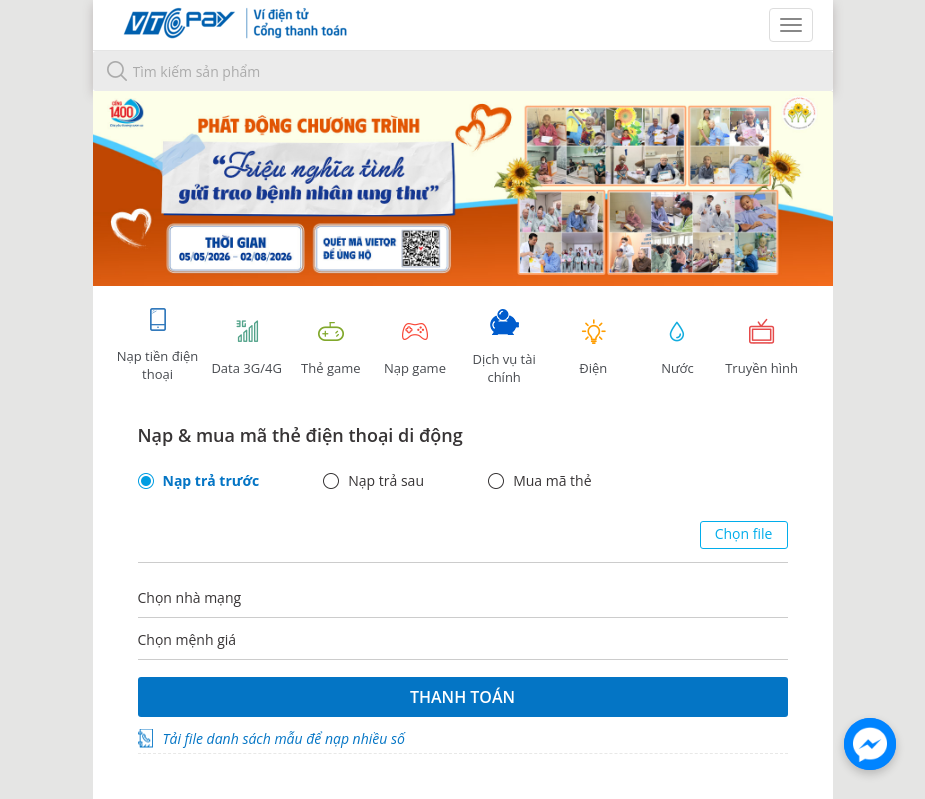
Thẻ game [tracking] (331, 347)
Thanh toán (462, 697)
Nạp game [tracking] (415, 347)
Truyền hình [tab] (762, 347)
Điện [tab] (593, 347)
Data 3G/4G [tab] (247, 347)
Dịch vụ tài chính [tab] (504, 347)
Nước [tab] (677, 347)
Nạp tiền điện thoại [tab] (157, 344)
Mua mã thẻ (552, 481)
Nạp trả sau (386, 481)
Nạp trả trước (211, 481)
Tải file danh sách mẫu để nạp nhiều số (284, 738)
